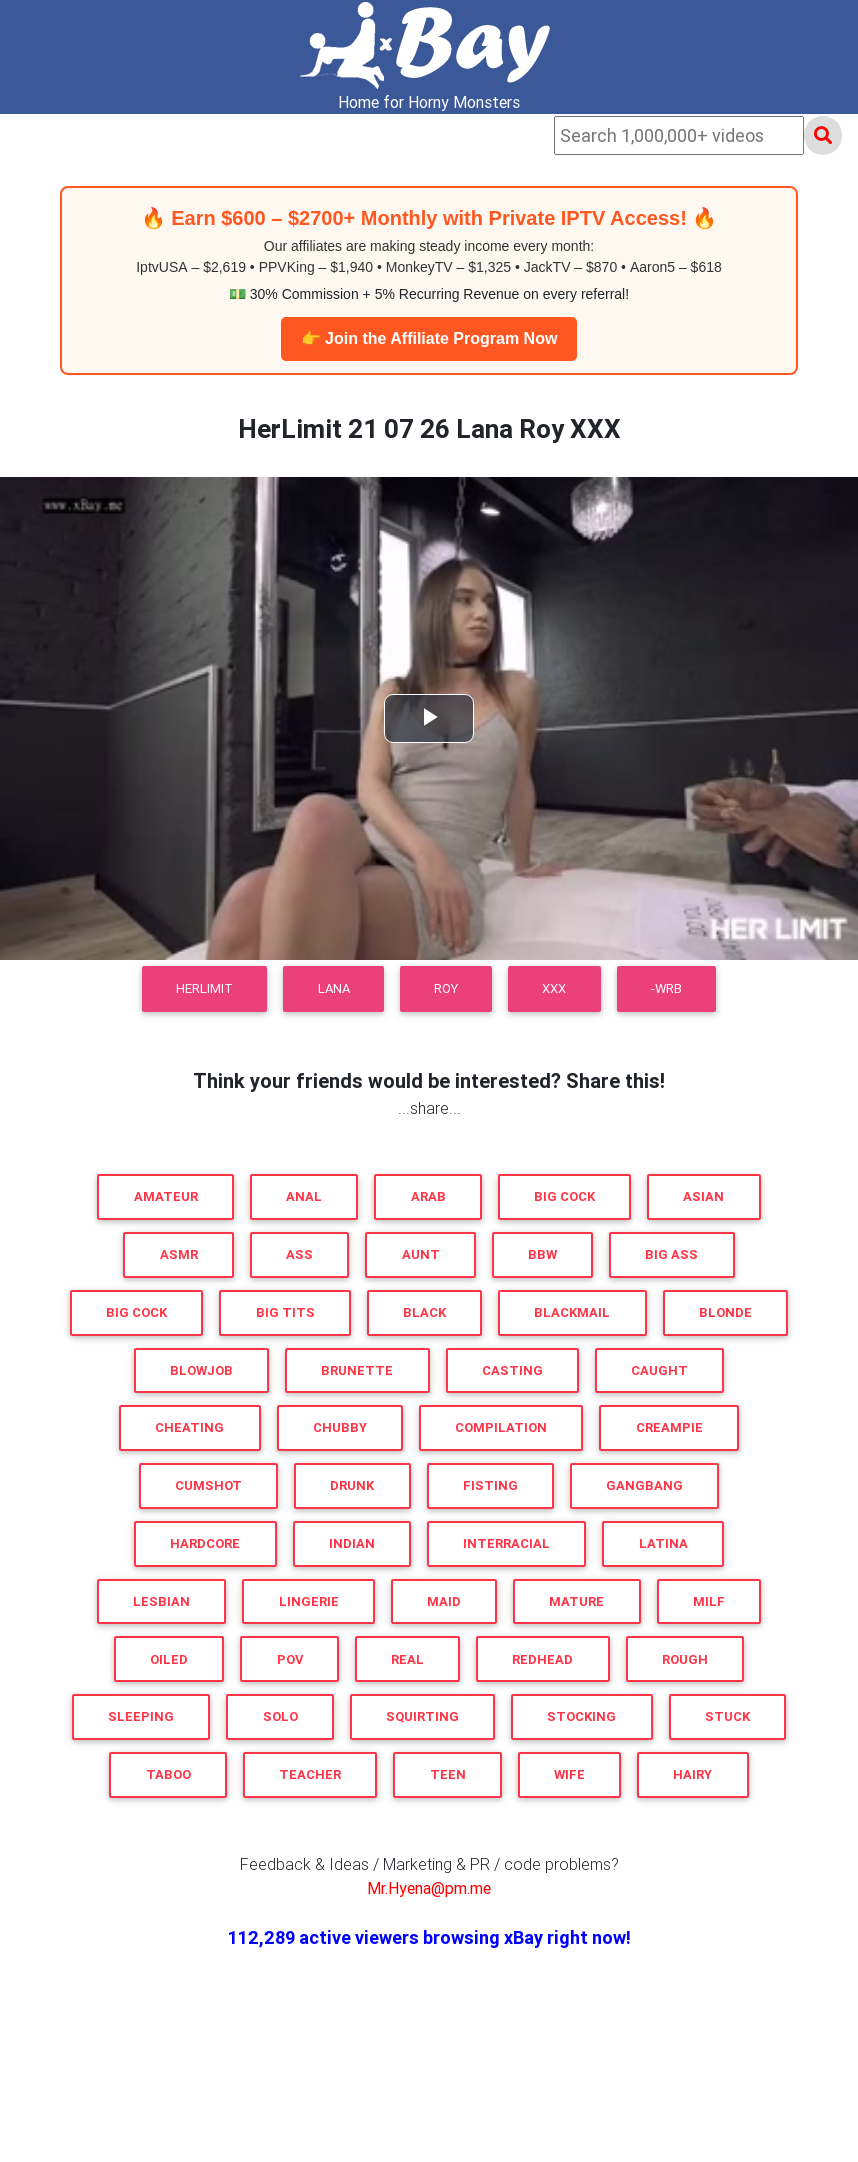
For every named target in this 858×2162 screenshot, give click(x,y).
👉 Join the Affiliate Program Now (429, 338)
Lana (334, 988)
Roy (446, 988)
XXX (554, 988)
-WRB (666, 988)
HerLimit (204, 988)
